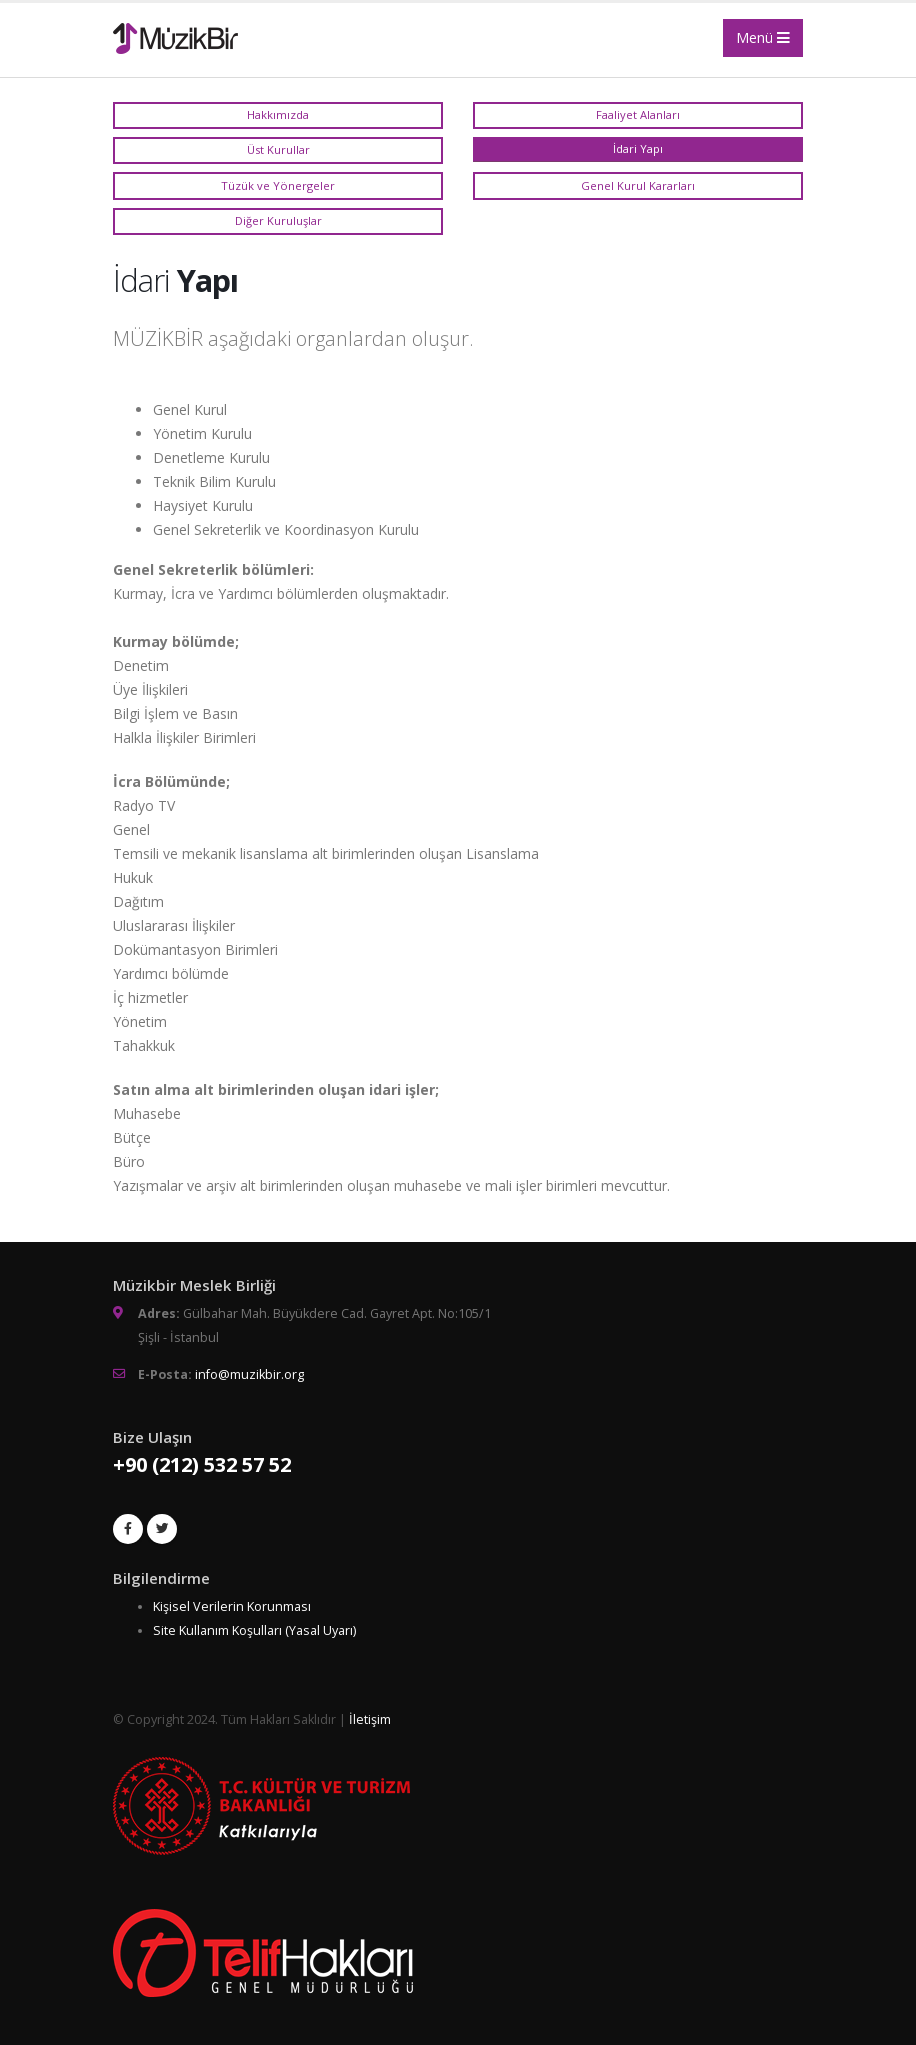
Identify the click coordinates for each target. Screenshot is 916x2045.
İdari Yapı (638, 148)
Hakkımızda (278, 114)
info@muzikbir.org (249, 1374)
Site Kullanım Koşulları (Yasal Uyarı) (254, 1630)
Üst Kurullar (278, 149)
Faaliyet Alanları (638, 114)
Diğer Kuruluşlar (278, 220)
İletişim (370, 1719)
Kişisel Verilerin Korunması (232, 1606)
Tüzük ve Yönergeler (278, 185)
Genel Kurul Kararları (638, 185)
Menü (763, 37)
